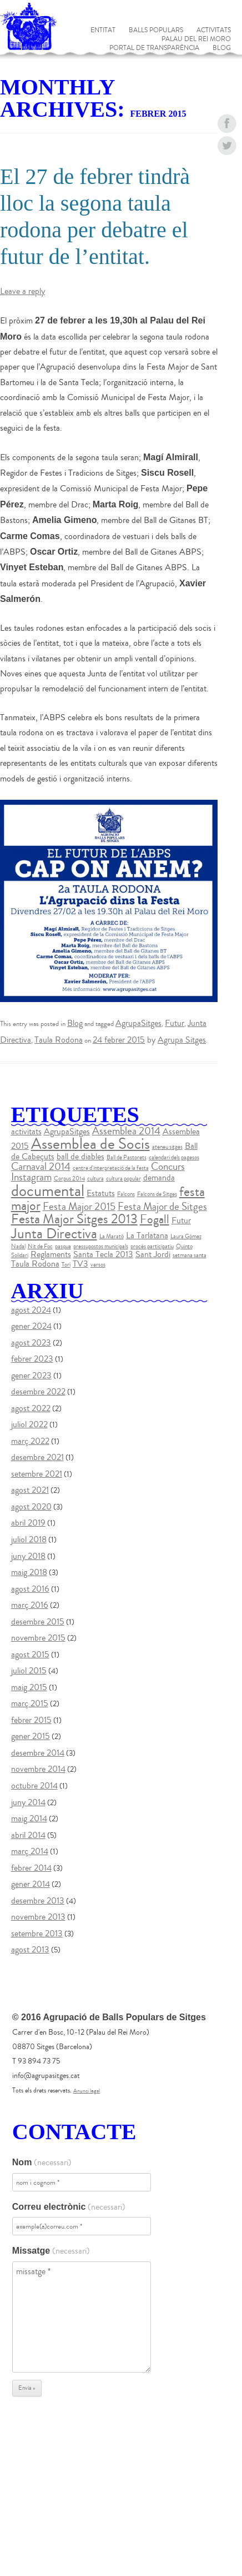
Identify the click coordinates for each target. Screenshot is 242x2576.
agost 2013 (30, 1950)
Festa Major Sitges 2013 (74, 1219)
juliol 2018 (29, 1539)
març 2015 (29, 1703)
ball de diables (80, 1156)
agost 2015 (30, 1654)
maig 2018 (29, 1572)
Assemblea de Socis (90, 1144)
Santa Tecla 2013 (103, 1254)
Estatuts (101, 1193)
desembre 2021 (37, 1457)
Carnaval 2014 (40, 1166)
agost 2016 (30, 1589)
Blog (222, 48)
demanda (159, 1178)
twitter (226, 146)
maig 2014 (29, 1818)
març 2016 (29, 1605)
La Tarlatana (147, 1235)
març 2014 (29, 1851)
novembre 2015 (38, 1638)
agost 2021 (30, 1490)
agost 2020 (31, 1507)
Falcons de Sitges (157, 1194)
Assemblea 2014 (126, 1131)
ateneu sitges (167, 1147)
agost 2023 (31, 1343)
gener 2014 (30, 1884)
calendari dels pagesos (174, 1157)
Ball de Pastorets (127, 1157)
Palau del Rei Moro (196, 39)
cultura (95, 1178)
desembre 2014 (37, 1753)
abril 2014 (28, 1835)
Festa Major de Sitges (162, 1206)
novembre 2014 (38, 1769)
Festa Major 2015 (79, 1206)
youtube (226, 168)
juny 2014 (28, 1802)
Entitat (102, 30)
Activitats (213, 30)
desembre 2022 (38, 1392)
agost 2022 (31, 1408)
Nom (42, 2162)
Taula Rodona (58, 1040)
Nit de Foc (40, 1246)
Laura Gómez (185, 1236)
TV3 (80, 1264)
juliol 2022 (29, 1424)
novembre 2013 (38, 1917)
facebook (226, 123)
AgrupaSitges (138, 1023)
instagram (226, 190)
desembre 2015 (37, 1622)
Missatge (51, 2251)
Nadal (18, 1246)
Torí (66, 1264)
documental (47, 1191)
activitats (26, 1131)
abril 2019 (28, 1523)
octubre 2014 (34, 1786)
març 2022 (30, 1441)
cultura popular (123, 1178)
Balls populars (156, 30)
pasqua (63, 1246)
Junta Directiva (54, 1233)
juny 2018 (28, 1556)
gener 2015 (30, 1736)
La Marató (111, 1236)
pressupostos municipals (100, 1246)
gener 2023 (31, 1375)
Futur (174, 1023)
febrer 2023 (32, 1359)
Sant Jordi (152, 1254)
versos (97, 1264)
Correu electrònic (68, 2207)
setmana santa (189, 1255)
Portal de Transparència (154, 48)
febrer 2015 (31, 1720)
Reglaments (51, 1254)
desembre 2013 (37, 1901)
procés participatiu (152, 1246)
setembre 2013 (37, 1933)
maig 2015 (29, 1687)
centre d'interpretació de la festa (111, 1168)
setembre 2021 (36, 1474)
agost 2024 (31, 1310)
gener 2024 (31, 1326)
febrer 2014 (31, 1868)
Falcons (126, 1194)
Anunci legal (86, 2091)
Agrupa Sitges (182, 1040)
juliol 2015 (29, 1671)
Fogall (154, 1219)
